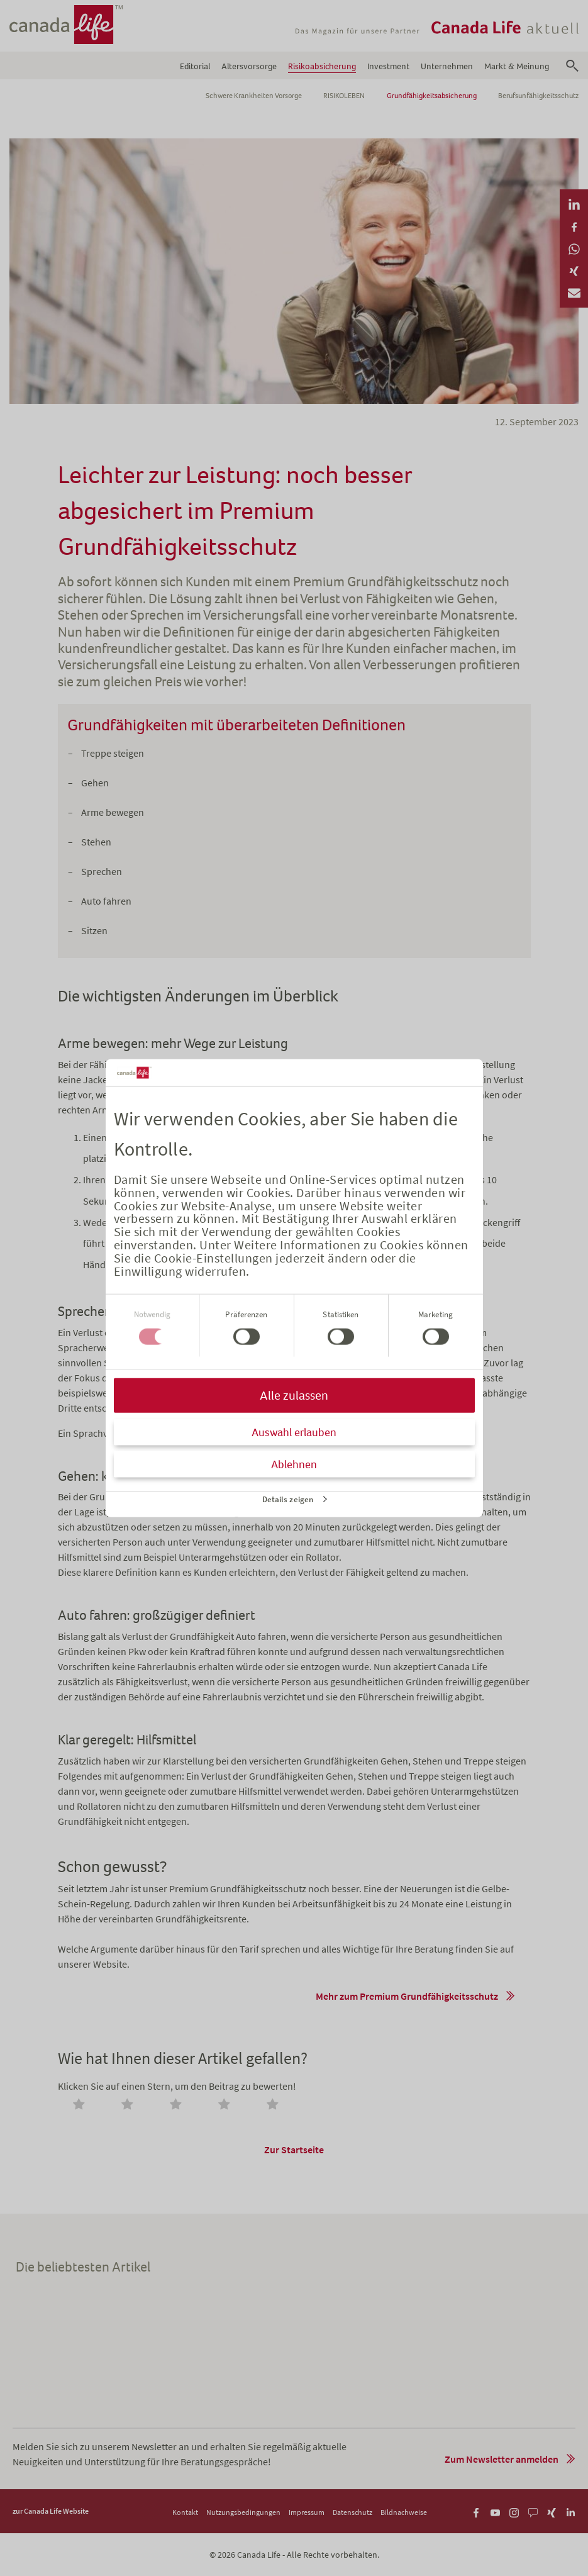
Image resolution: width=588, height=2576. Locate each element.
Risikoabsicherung (322, 66)
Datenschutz (352, 2512)
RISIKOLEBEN (344, 96)
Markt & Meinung (516, 66)
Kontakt (185, 2512)
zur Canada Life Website (51, 2511)
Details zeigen (287, 1498)
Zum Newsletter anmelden (501, 2459)
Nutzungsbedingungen (243, 2512)
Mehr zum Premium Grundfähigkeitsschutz (407, 1996)
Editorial (195, 66)
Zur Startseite (294, 2149)
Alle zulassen (294, 1395)
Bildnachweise (403, 2512)
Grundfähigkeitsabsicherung (432, 96)
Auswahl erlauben (294, 1432)
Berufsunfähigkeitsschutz (538, 96)
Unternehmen (447, 66)
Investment (388, 66)
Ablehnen (294, 1464)
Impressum (307, 2512)
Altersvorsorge (249, 66)
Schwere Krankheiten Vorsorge (254, 96)
